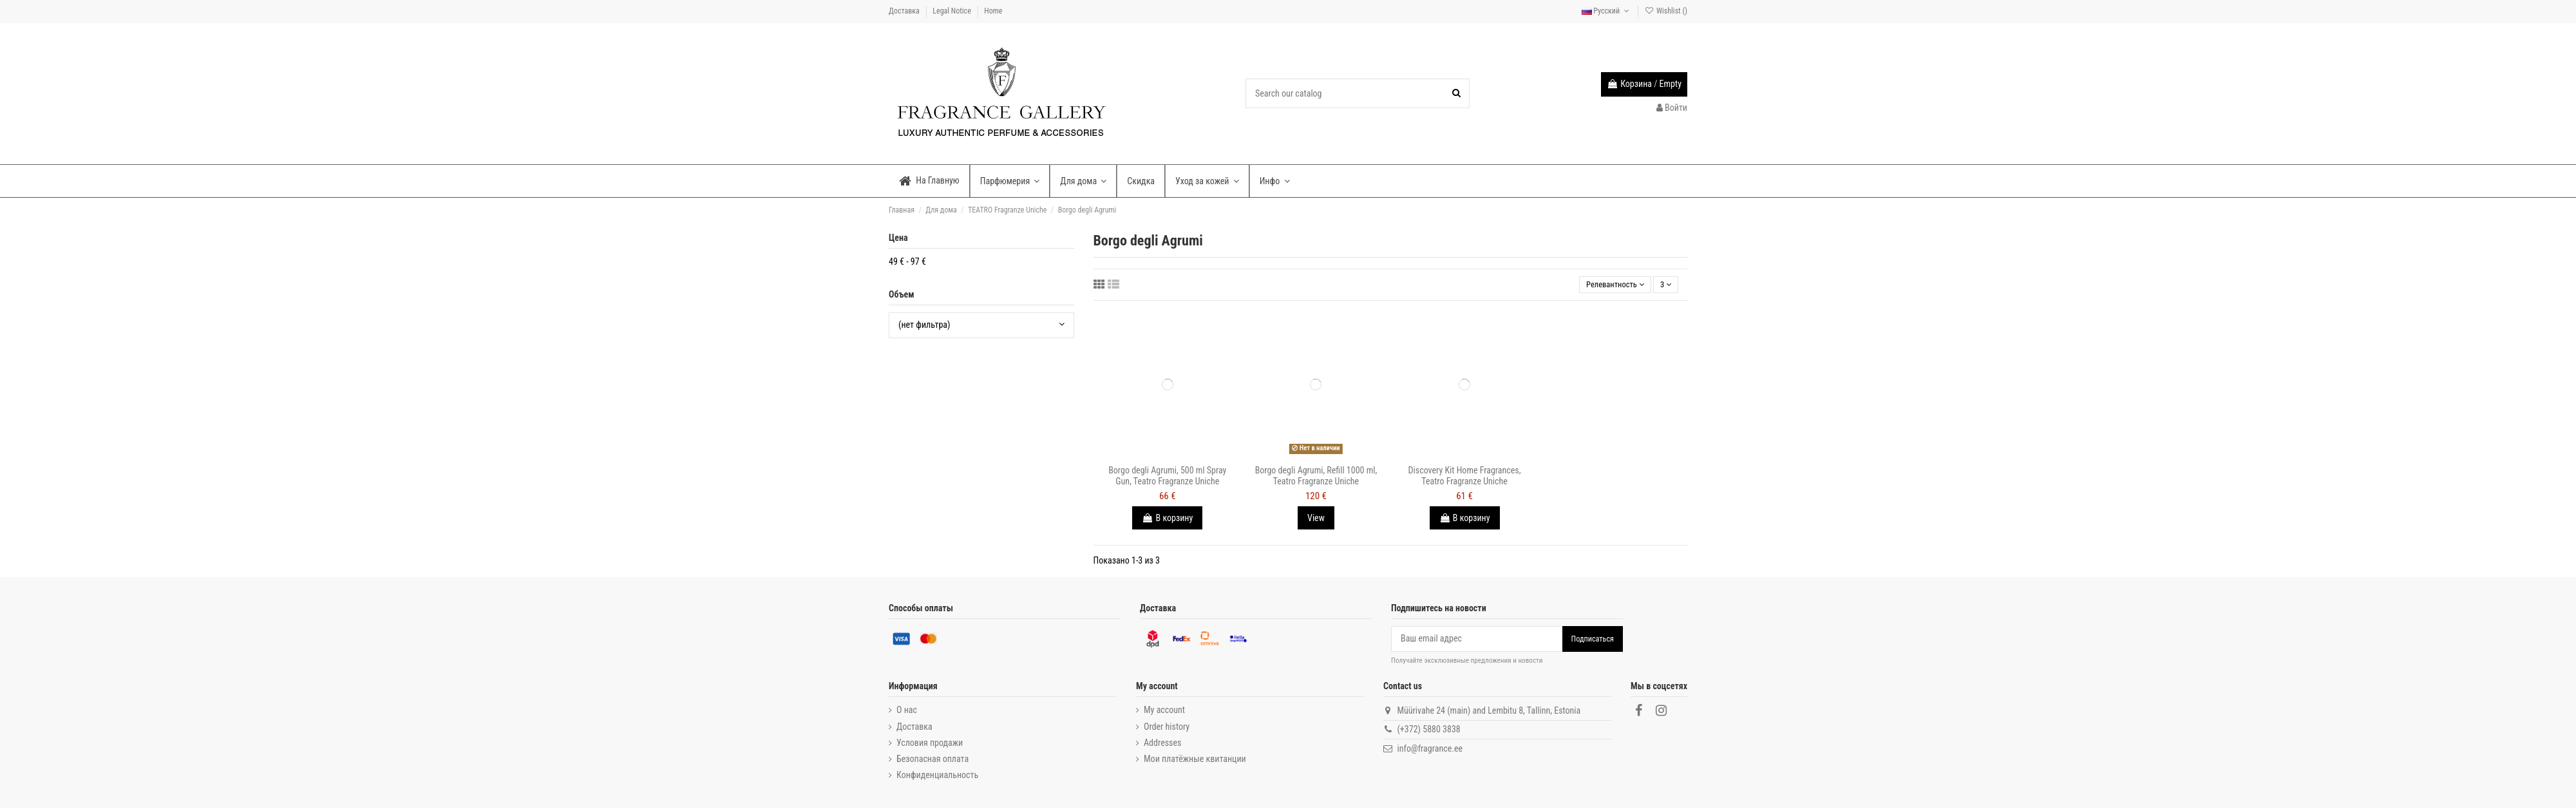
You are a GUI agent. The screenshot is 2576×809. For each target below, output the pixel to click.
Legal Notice (952, 10)
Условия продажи (929, 744)
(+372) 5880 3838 (1428, 731)
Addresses (1162, 744)
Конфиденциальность (937, 777)
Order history (1166, 728)
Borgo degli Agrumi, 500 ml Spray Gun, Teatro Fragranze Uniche (1167, 477)
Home (993, 10)
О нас (906, 712)
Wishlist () (1666, 10)
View (1316, 520)
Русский (1607, 10)
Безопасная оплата (932, 761)
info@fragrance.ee (1430, 750)
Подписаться (1592, 640)
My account (1164, 712)
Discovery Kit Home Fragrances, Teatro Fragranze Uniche (1464, 477)
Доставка (905, 10)
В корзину (1167, 520)
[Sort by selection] (1608, 285)
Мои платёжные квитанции (1195, 761)
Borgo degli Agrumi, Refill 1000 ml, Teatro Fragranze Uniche (1316, 477)
